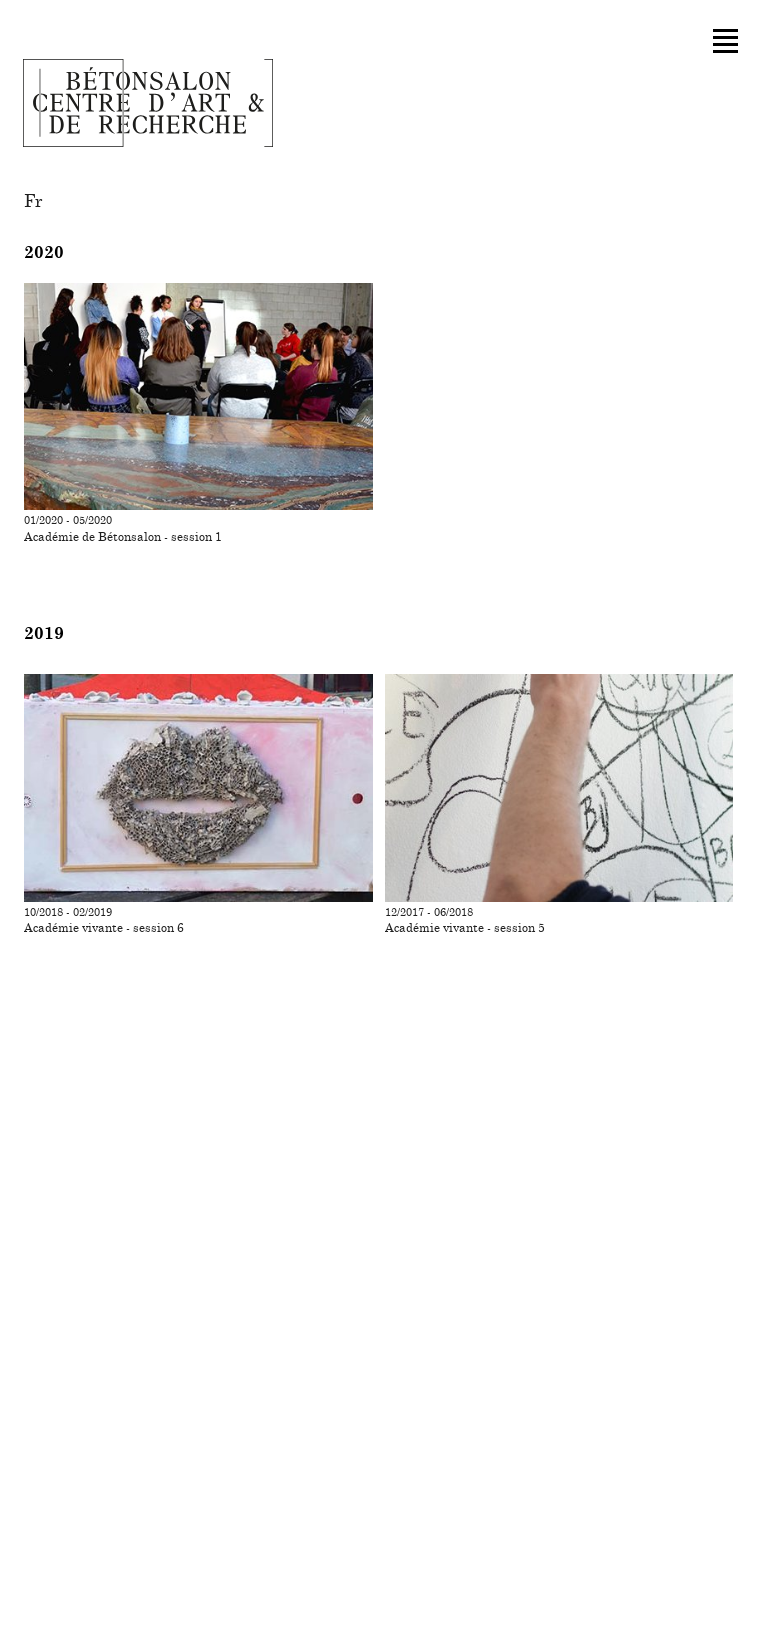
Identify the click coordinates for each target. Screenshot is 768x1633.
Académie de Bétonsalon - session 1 (123, 537)
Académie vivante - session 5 (465, 928)
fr (33, 201)
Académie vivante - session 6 (104, 928)
